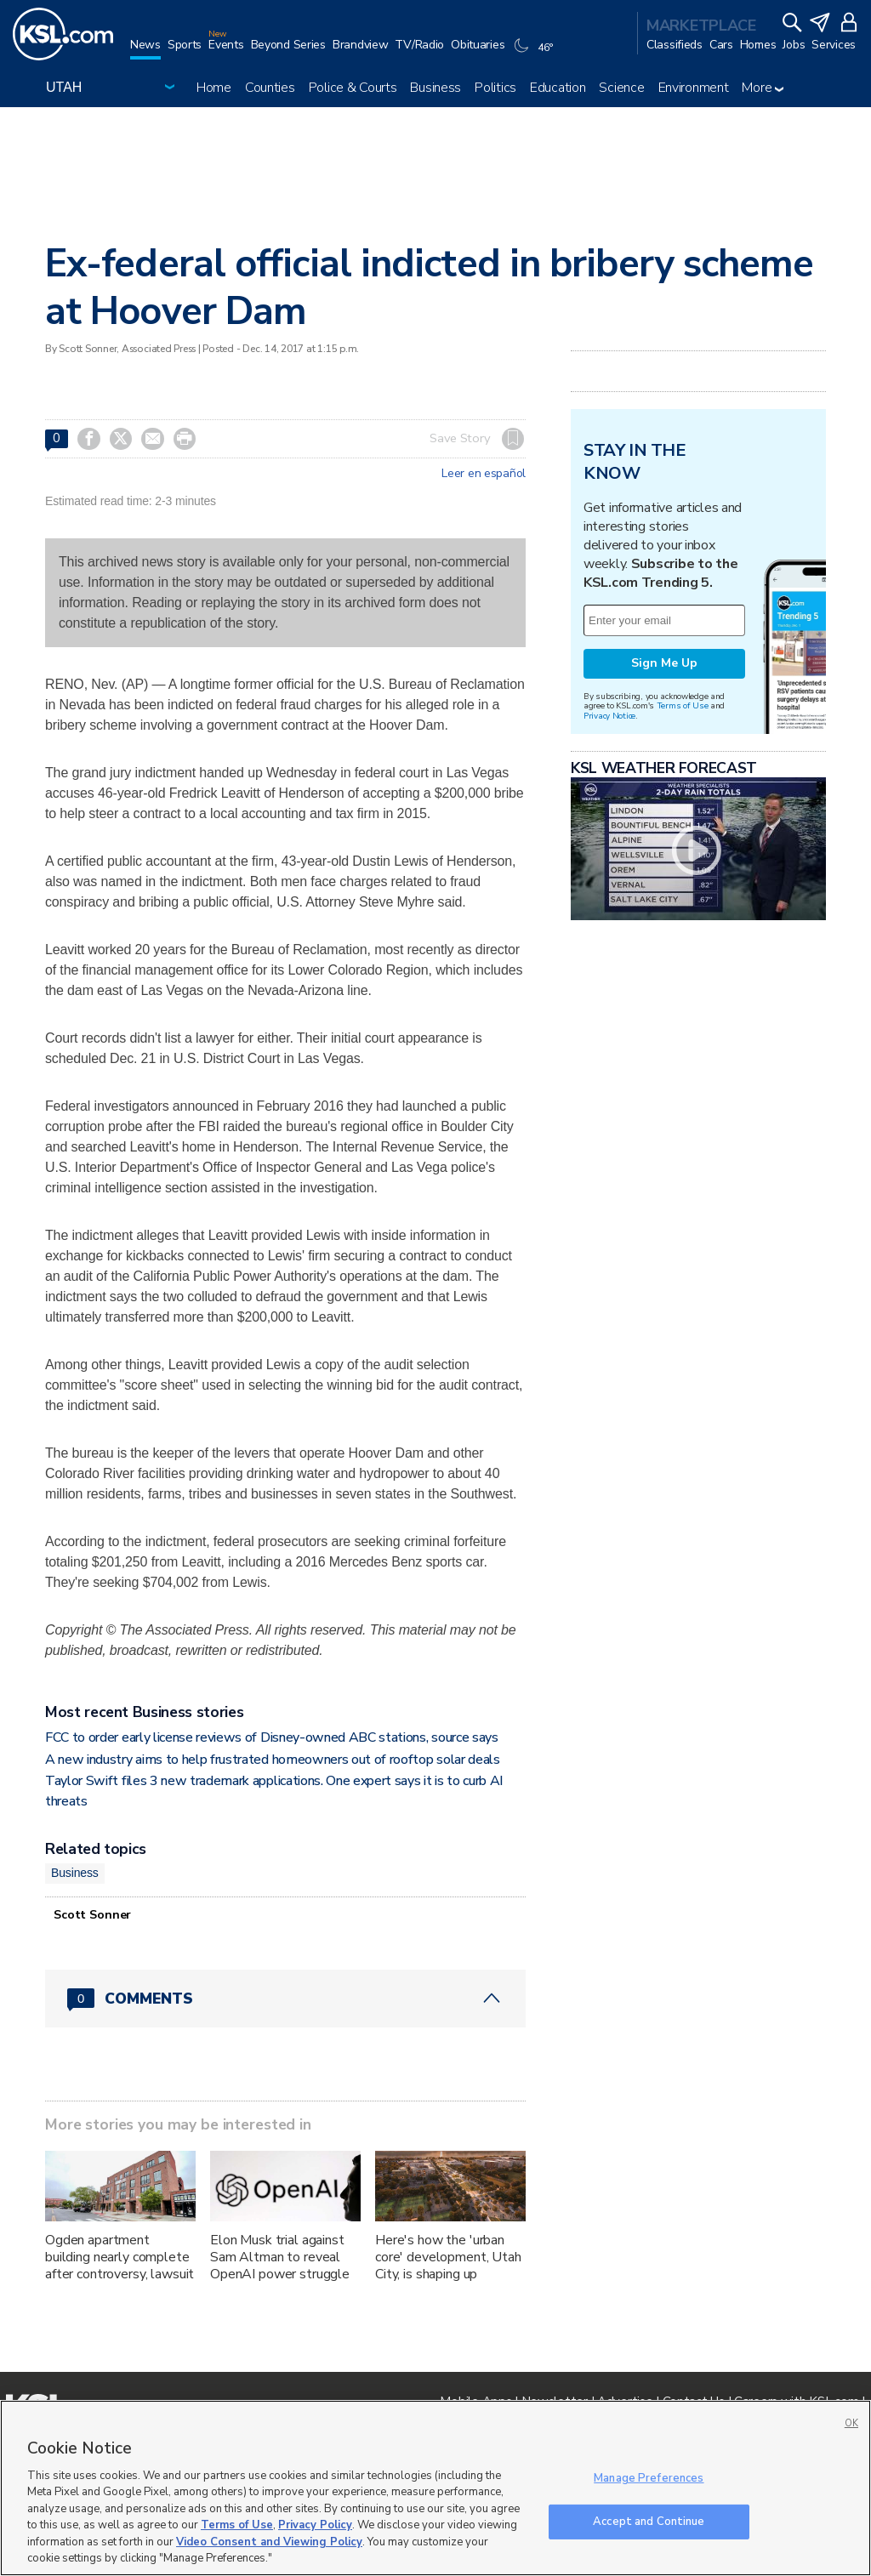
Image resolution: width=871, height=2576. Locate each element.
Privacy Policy (315, 2525)
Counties (270, 87)
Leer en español (483, 474)
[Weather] (535, 52)
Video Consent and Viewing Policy (269, 2542)
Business (435, 87)
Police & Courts (353, 87)
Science (621, 87)
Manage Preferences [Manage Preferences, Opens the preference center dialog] (648, 2478)
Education (557, 87)
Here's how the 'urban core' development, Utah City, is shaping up (448, 2257)
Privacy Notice (609, 715)
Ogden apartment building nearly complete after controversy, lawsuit (119, 2257)
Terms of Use (683, 705)
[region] (435, 2488)
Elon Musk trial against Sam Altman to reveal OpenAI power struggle (280, 2257)
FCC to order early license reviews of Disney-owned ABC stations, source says (271, 1737)
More (762, 87)
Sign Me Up (664, 663)
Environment (693, 87)
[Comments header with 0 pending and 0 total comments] (285, 1998)
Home (213, 87)
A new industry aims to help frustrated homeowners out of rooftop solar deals (272, 1759)
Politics (495, 87)
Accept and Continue (648, 2520)
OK (851, 2423)
